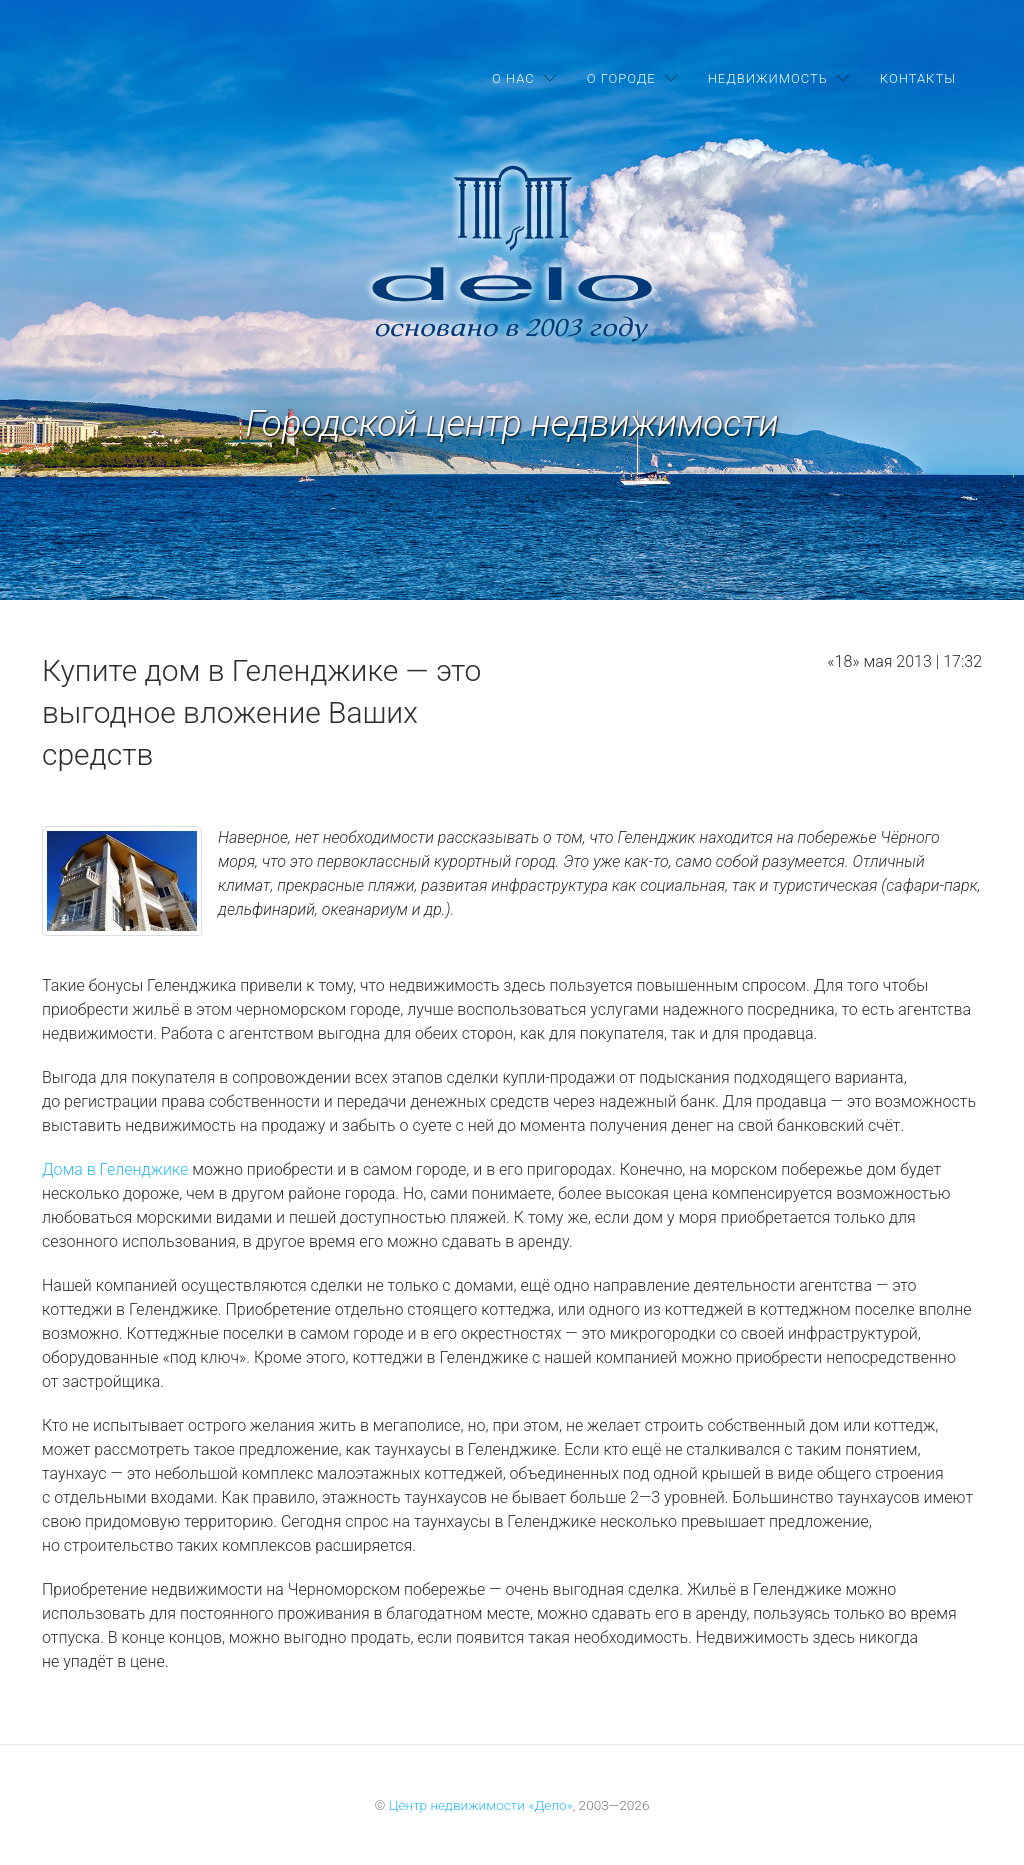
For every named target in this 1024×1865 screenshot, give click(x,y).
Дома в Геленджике (115, 1169)
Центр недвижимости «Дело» (481, 1805)
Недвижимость (768, 78)
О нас (513, 78)
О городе (621, 78)
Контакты (918, 78)
